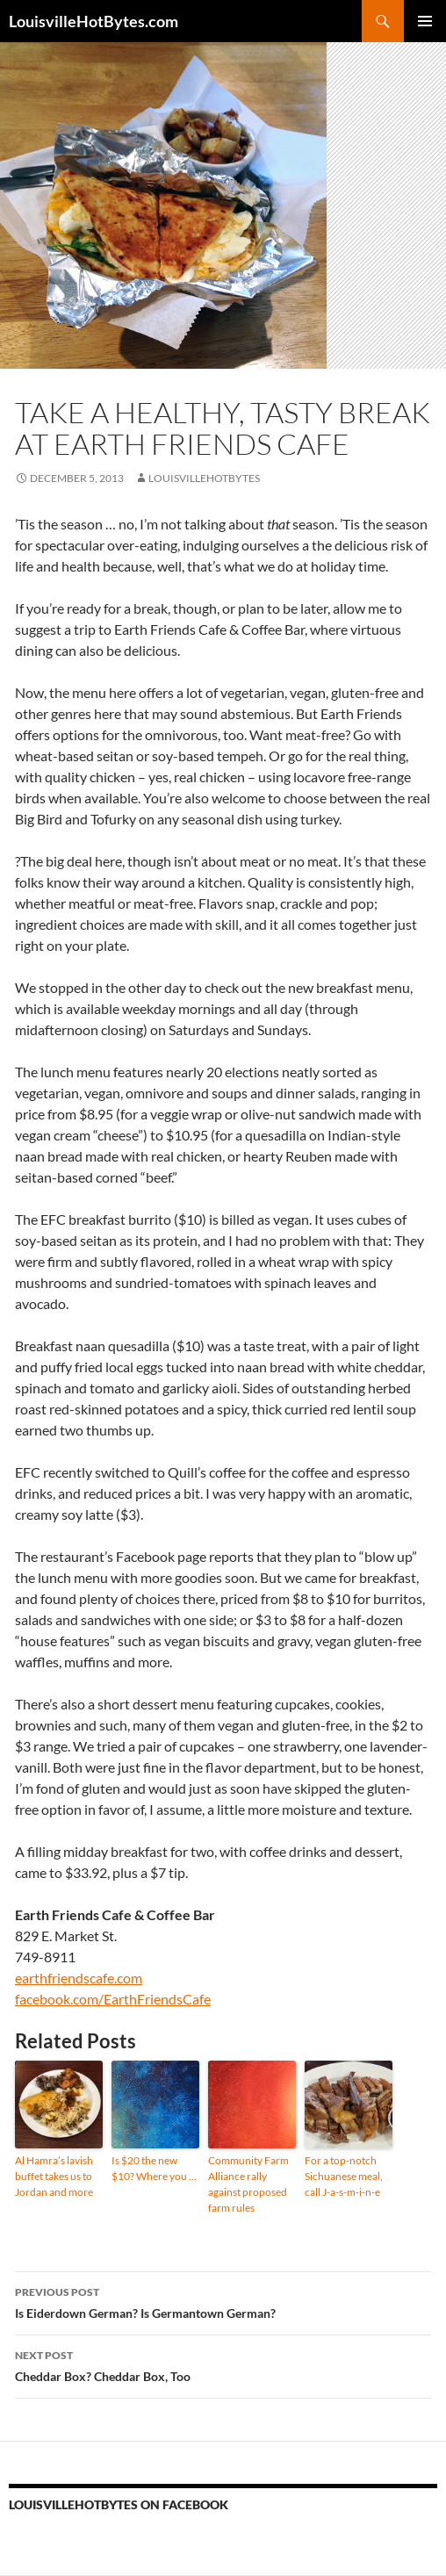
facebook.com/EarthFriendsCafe (113, 1998)
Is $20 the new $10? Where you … (154, 2168)
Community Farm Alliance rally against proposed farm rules (248, 2184)
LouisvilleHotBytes (204, 478)
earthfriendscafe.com (78, 1977)
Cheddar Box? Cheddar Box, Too (223, 2364)
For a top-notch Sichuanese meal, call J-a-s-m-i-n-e (344, 2176)
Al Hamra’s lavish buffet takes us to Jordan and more (54, 2176)
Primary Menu (425, 21)
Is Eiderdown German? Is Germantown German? (223, 2301)
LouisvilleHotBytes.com (93, 21)
